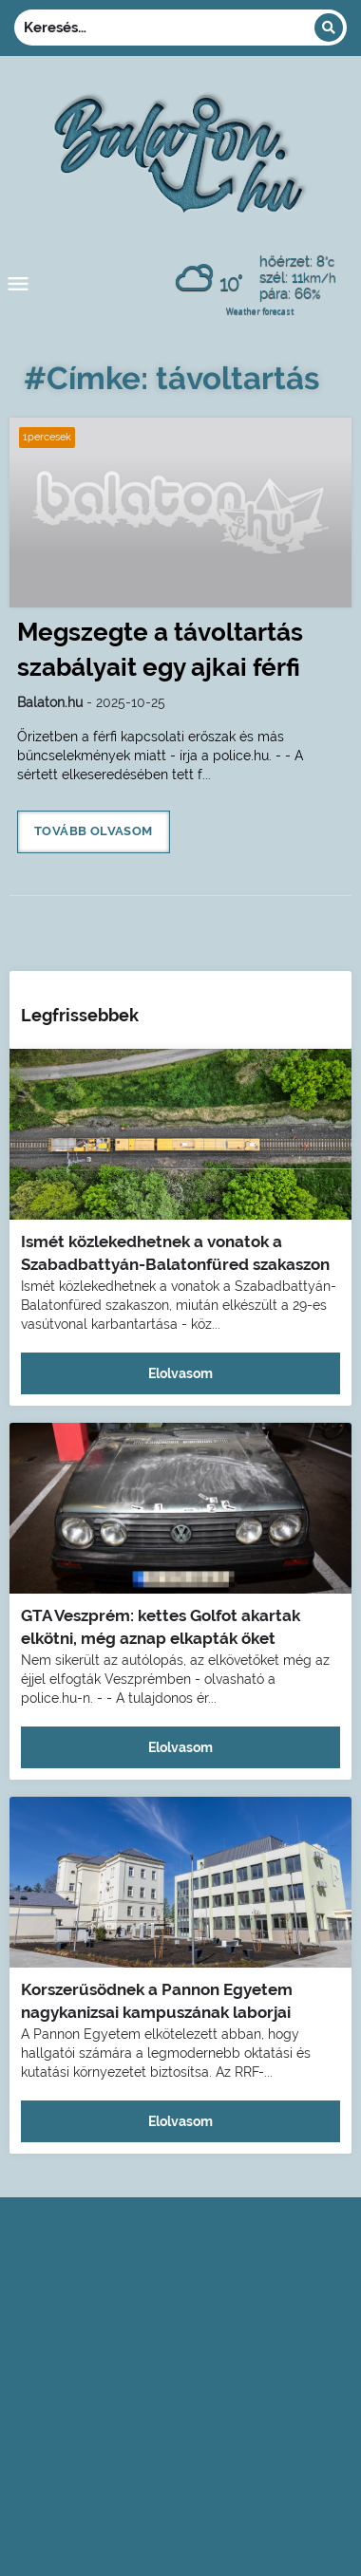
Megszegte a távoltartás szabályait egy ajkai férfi (160, 649)
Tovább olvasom (93, 831)
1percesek (47, 437)
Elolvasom (180, 1373)
